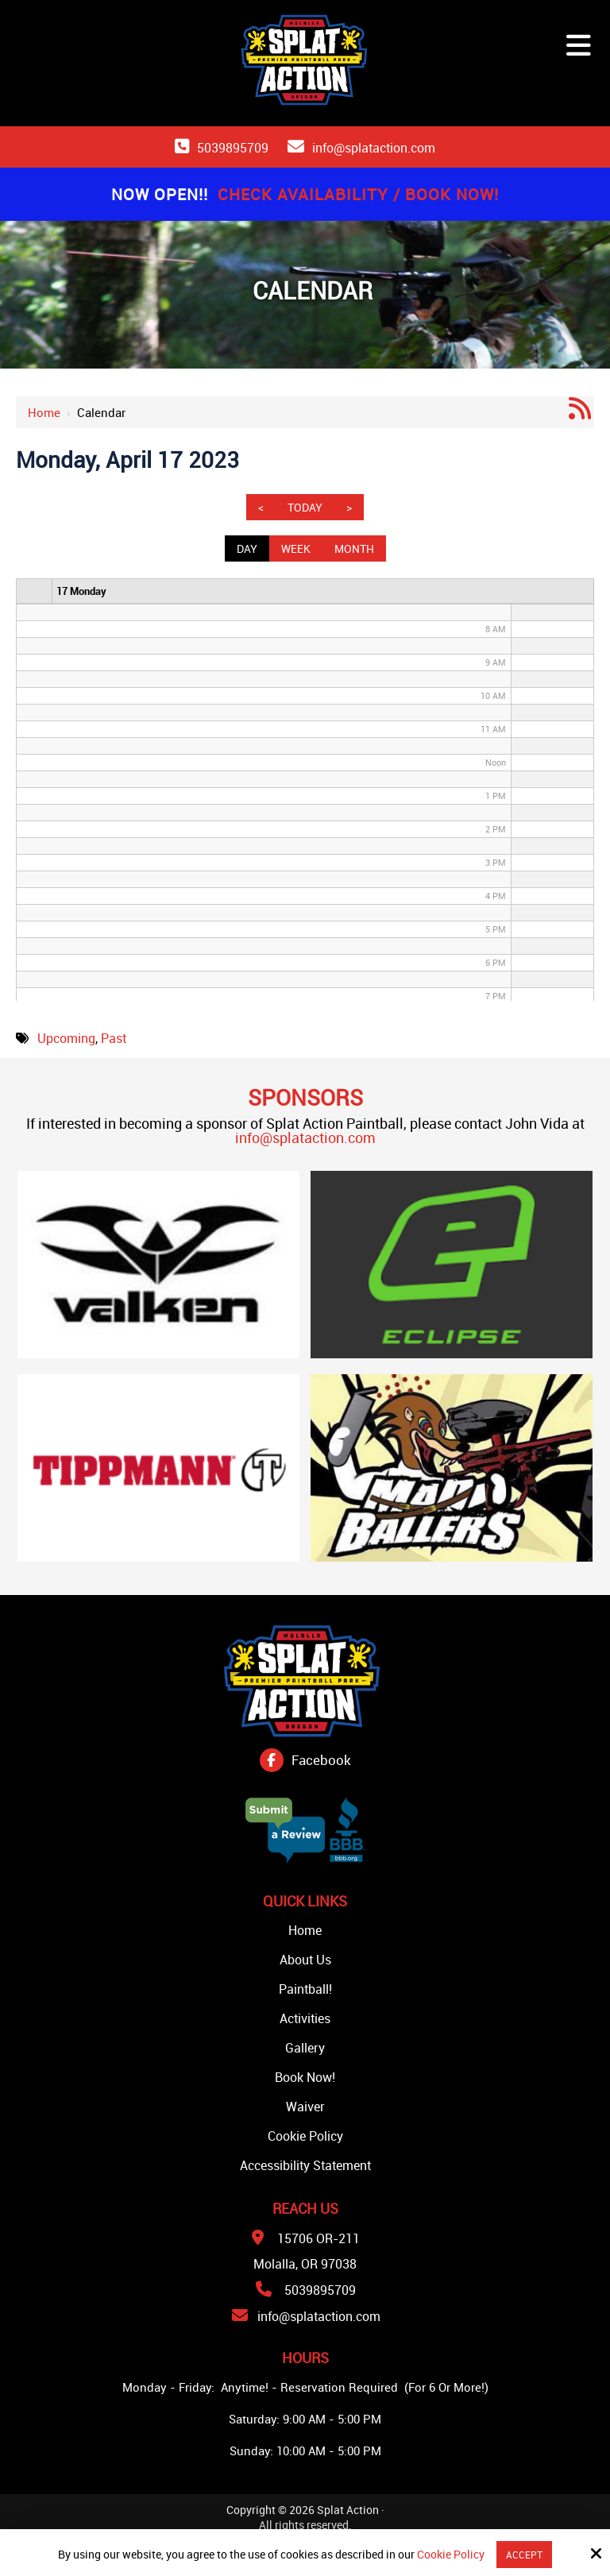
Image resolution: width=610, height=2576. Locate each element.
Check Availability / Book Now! (358, 194)
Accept (524, 2554)
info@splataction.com (373, 147)
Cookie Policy (451, 2555)
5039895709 (232, 147)
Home (44, 412)
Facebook (321, 1760)
